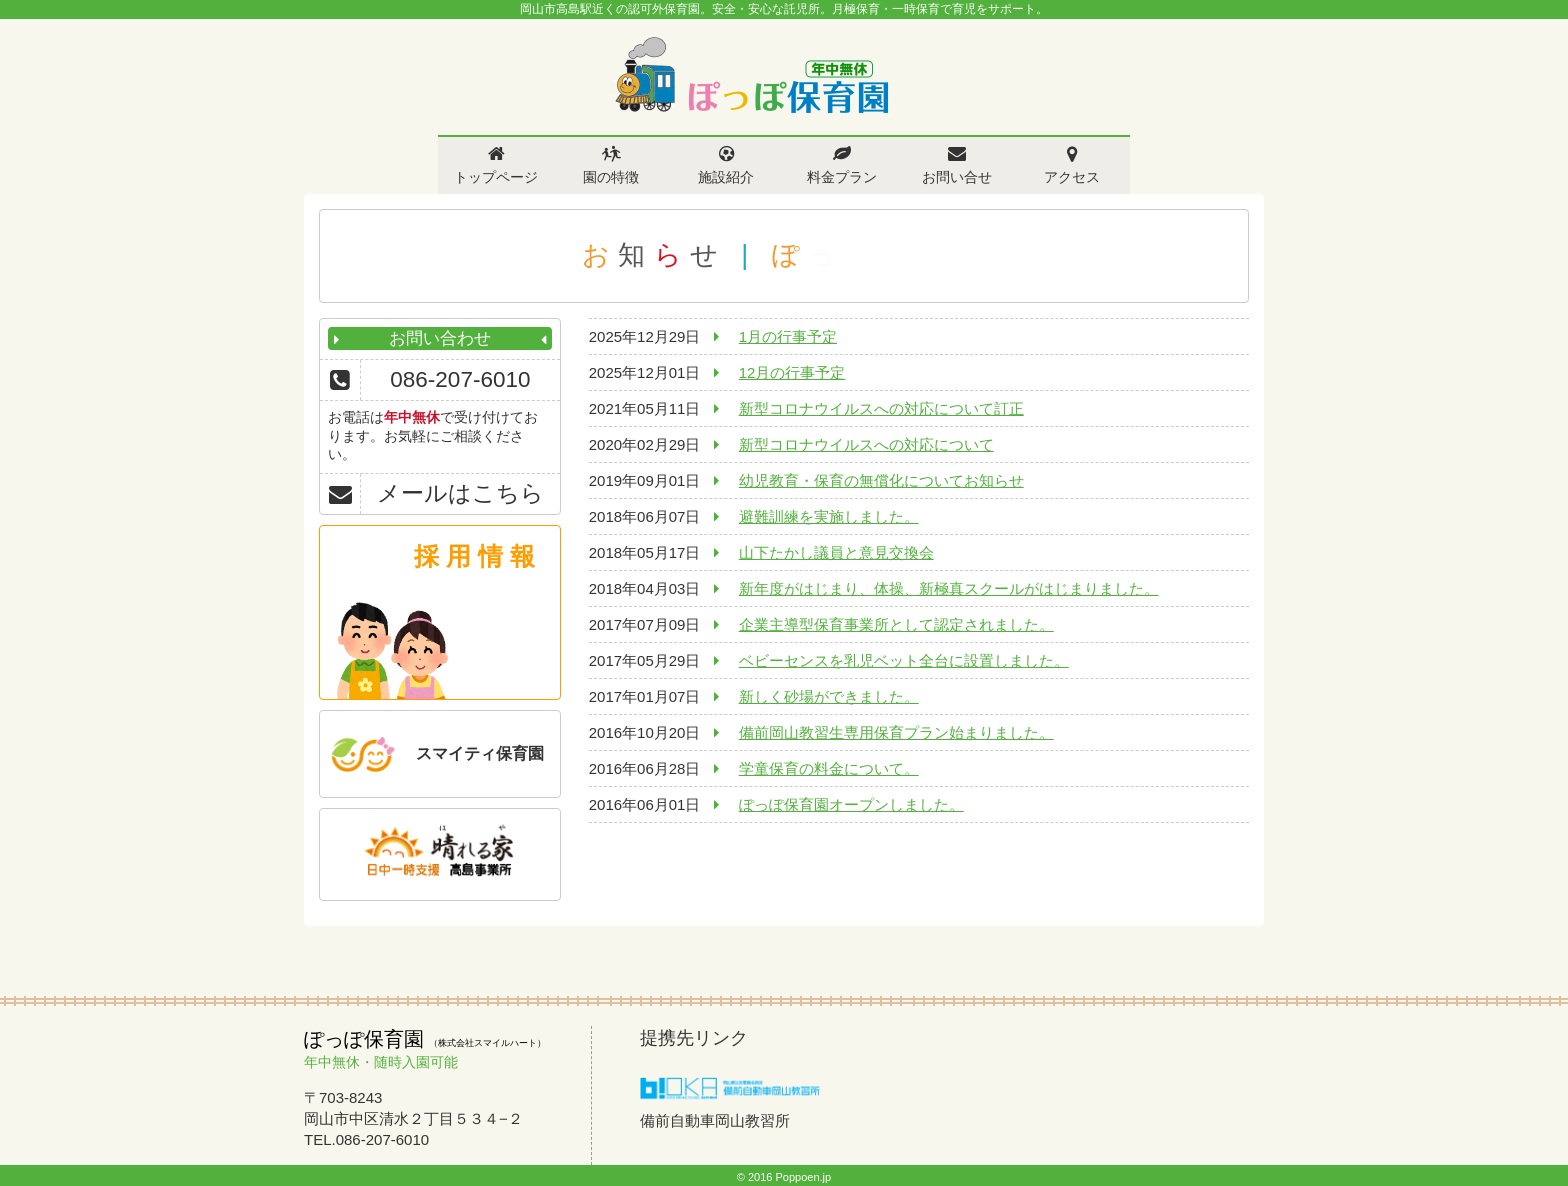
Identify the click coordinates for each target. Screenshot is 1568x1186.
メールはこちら (460, 493)
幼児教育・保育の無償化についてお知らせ (881, 480)
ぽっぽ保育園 (751, 75)
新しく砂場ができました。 (829, 696)
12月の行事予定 (792, 372)
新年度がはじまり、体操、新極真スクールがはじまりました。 (949, 588)
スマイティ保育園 (480, 753)
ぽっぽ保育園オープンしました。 (851, 804)
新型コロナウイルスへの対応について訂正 (881, 408)
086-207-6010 (460, 379)
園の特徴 (611, 177)
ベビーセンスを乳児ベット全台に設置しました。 (904, 660)
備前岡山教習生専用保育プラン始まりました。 (896, 732)
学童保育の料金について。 (829, 768)
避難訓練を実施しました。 (829, 516)
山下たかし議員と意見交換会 (836, 552)
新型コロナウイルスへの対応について (866, 444)
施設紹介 (726, 177)
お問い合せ (957, 177)
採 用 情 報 (474, 556)
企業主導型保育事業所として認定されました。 (896, 624)
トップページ (496, 177)
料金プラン (842, 177)
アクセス (1072, 177)
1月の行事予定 (788, 336)
